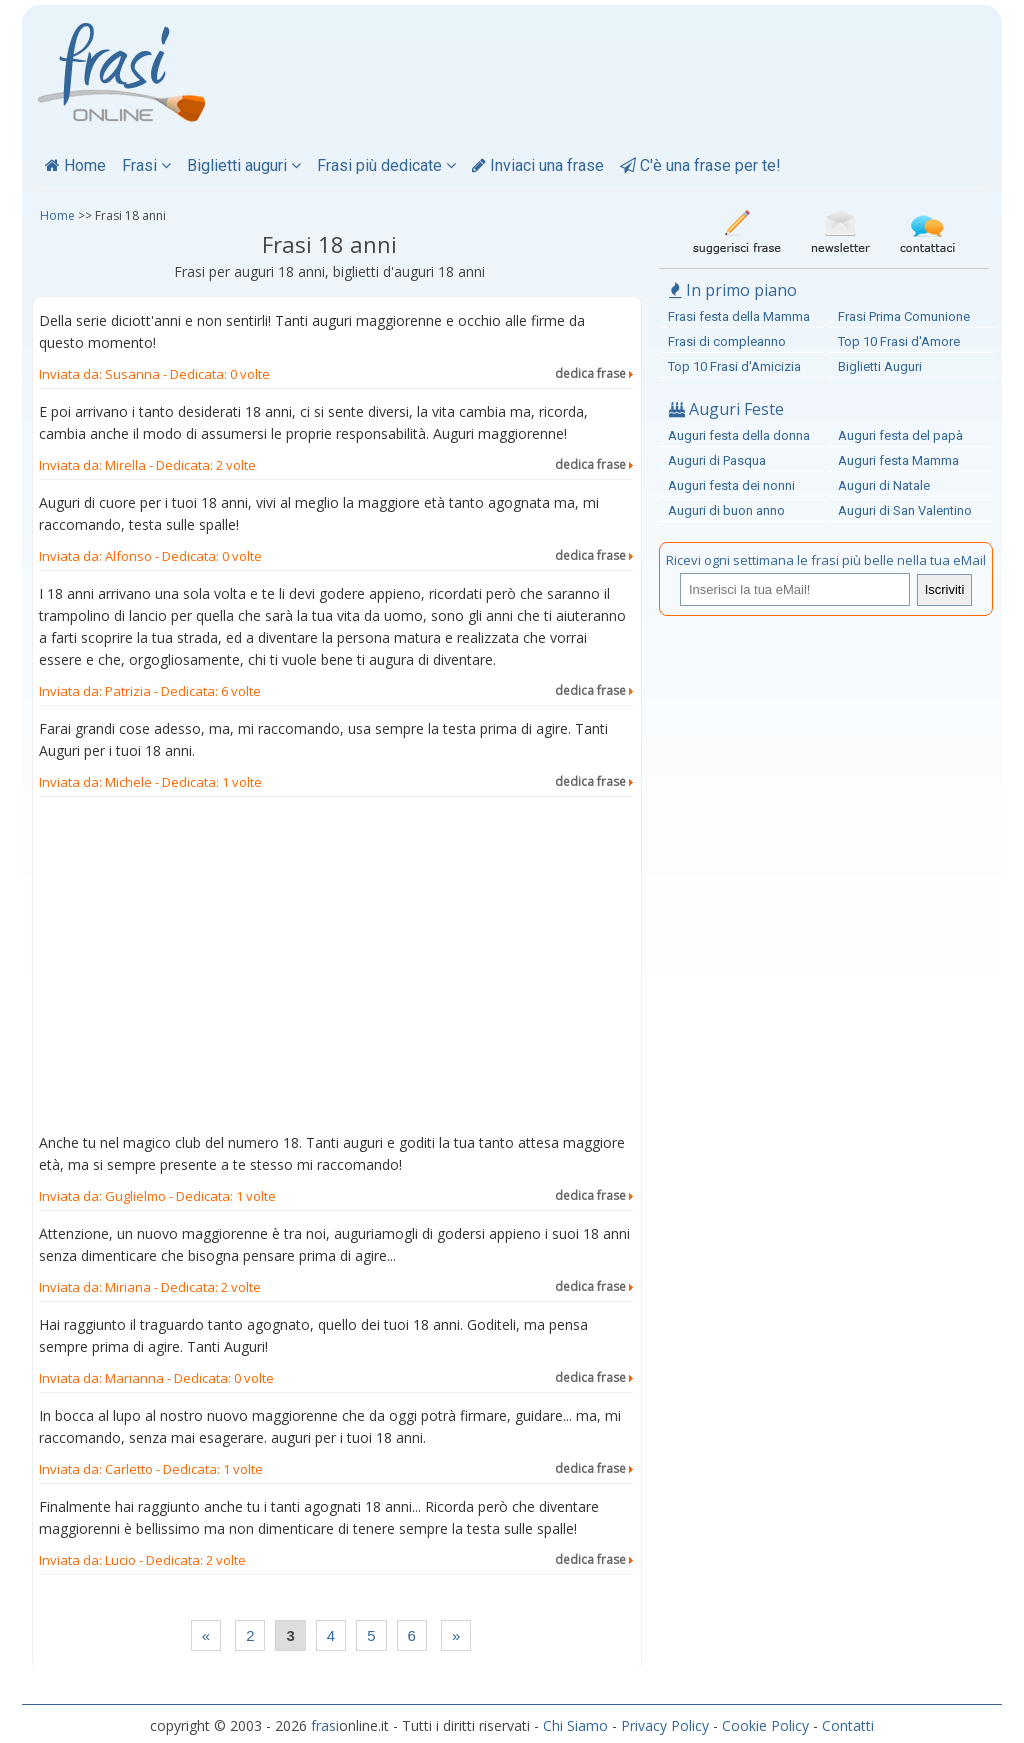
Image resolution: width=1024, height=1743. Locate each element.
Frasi (146, 165)
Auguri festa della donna (739, 435)
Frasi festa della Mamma (739, 316)
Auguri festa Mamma (898, 460)
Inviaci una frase (538, 165)
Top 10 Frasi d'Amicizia (734, 366)
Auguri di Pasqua (717, 460)
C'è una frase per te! (700, 165)
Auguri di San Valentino (905, 510)
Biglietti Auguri (880, 366)
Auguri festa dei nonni (731, 485)
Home (75, 165)
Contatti (848, 1725)
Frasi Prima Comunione (904, 316)
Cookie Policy (765, 1725)
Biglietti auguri (244, 165)
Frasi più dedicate (386, 165)
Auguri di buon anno (726, 510)
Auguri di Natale (884, 485)
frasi (325, 1725)
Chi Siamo (575, 1725)
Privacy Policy (665, 1725)
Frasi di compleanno (727, 341)
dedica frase (594, 373)
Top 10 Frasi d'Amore (899, 341)
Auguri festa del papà (900, 435)
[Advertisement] (336, 969)
